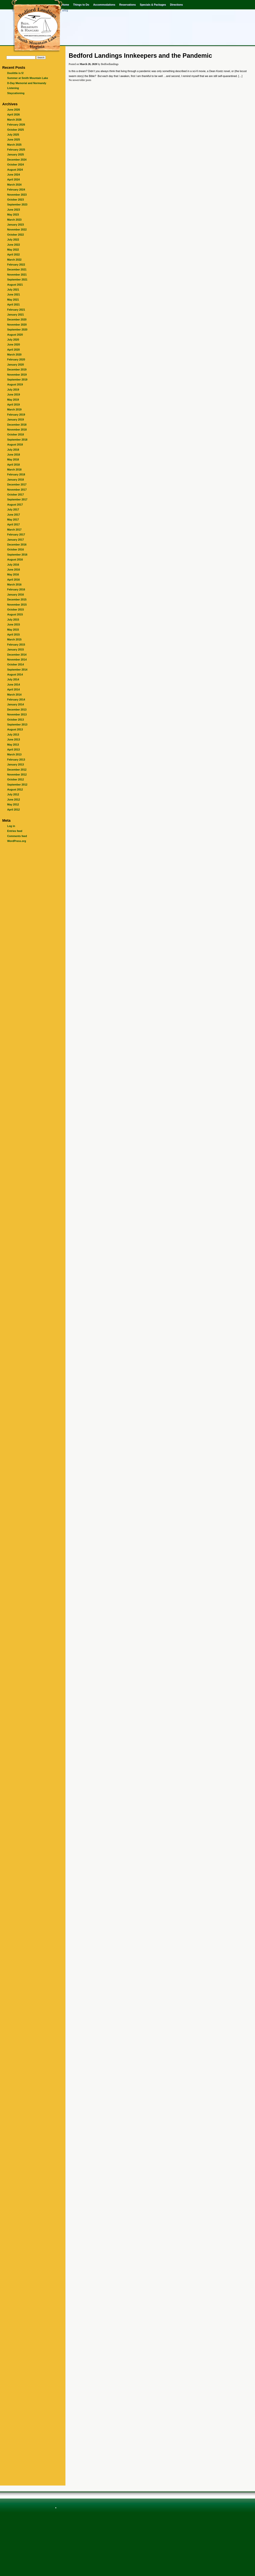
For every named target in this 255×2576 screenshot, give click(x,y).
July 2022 (13, 239)
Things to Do (81, 4)
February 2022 (16, 264)
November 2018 (17, 429)
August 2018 (15, 444)
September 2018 (17, 439)
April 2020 (13, 349)
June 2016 (13, 569)
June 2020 (13, 344)
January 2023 (15, 224)
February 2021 (16, 309)
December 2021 (16, 269)
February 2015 (16, 644)
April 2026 (13, 114)
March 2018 (14, 469)
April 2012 (13, 809)
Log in (11, 826)
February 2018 (16, 474)
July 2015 (13, 619)
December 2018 (16, 424)
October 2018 (15, 434)
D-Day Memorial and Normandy (26, 83)
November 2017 (17, 489)
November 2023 (17, 194)
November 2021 (17, 274)
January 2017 (15, 539)
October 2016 (15, 549)
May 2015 (13, 629)
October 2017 (15, 494)
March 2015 (14, 639)
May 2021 (13, 299)
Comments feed (17, 836)
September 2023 (17, 204)
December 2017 (16, 484)
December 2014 (16, 654)
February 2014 (16, 699)
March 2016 (14, 584)
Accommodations (104, 4)
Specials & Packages (153, 4)
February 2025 (16, 149)
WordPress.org (16, 841)
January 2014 (15, 704)
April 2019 (13, 404)
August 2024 (15, 169)
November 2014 (17, 659)
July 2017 (13, 509)
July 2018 (13, 449)
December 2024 (16, 159)
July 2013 (13, 734)
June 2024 (13, 174)
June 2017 (13, 514)
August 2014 (15, 674)
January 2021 (15, 314)
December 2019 (16, 369)
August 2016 (15, 559)
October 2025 (15, 129)
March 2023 (14, 219)
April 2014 (13, 689)
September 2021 (17, 279)
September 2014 (17, 669)
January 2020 (15, 364)
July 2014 (13, 679)
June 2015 (13, 624)
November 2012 (17, 774)
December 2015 (16, 599)
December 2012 (16, 769)
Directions (176, 4)
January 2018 (15, 479)
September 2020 (17, 329)
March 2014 (14, 694)
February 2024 (16, 189)
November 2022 (17, 229)
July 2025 (13, 134)
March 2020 (14, 354)
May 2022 (13, 249)
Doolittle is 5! (15, 73)
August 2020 (15, 334)
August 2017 (15, 504)
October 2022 (15, 234)
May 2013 (13, 744)
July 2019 (13, 389)
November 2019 (17, 374)
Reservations (127, 4)
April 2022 (13, 254)
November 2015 (17, 604)
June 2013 (13, 739)
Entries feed (14, 831)
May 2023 (13, 214)
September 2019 (17, 379)
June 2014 (13, 684)
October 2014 (15, 664)
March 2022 (14, 259)
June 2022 (13, 244)
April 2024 (13, 179)
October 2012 (15, 779)
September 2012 (17, 784)
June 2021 (13, 294)
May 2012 (13, 804)
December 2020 (16, 319)
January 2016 (15, 594)
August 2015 (15, 614)
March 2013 (14, 754)
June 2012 (13, 799)
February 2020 (16, 359)
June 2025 (13, 139)
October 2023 (15, 199)
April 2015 (13, 634)
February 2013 (16, 759)
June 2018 (13, 454)
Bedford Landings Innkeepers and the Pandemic (140, 55)
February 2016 (16, 589)
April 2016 (13, 579)
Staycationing (15, 93)
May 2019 (13, 399)
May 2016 (13, 574)
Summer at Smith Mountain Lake (27, 78)
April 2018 (13, 464)
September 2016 (17, 554)
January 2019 (15, 419)
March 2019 (14, 409)
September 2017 (17, 499)
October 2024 (15, 164)
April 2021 (13, 304)
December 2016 (16, 544)
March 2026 (14, 119)
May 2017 (13, 519)
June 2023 (13, 209)
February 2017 (16, 534)
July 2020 (13, 339)
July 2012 (13, 794)
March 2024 (14, 184)
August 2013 (15, 729)
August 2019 (15, 384)
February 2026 (16, 124)
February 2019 (16, 414)
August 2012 (15, 789)
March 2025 (14, 144)
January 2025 (15, 154)
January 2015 (15, 649)
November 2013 (17, 714)
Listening (13, 88)
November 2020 (17, 324)
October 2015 (15, 609)
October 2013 (15, 719)
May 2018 (13, 459)
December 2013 (16, 709)
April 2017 (13, 524)
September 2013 (17, 724)
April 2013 (13, 749)
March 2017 (14, 529)
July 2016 (13, 564)
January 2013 (15, 764)
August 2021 (15, 284)
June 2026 (13, 109)
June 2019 (13, 394)
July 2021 (13, 289)
